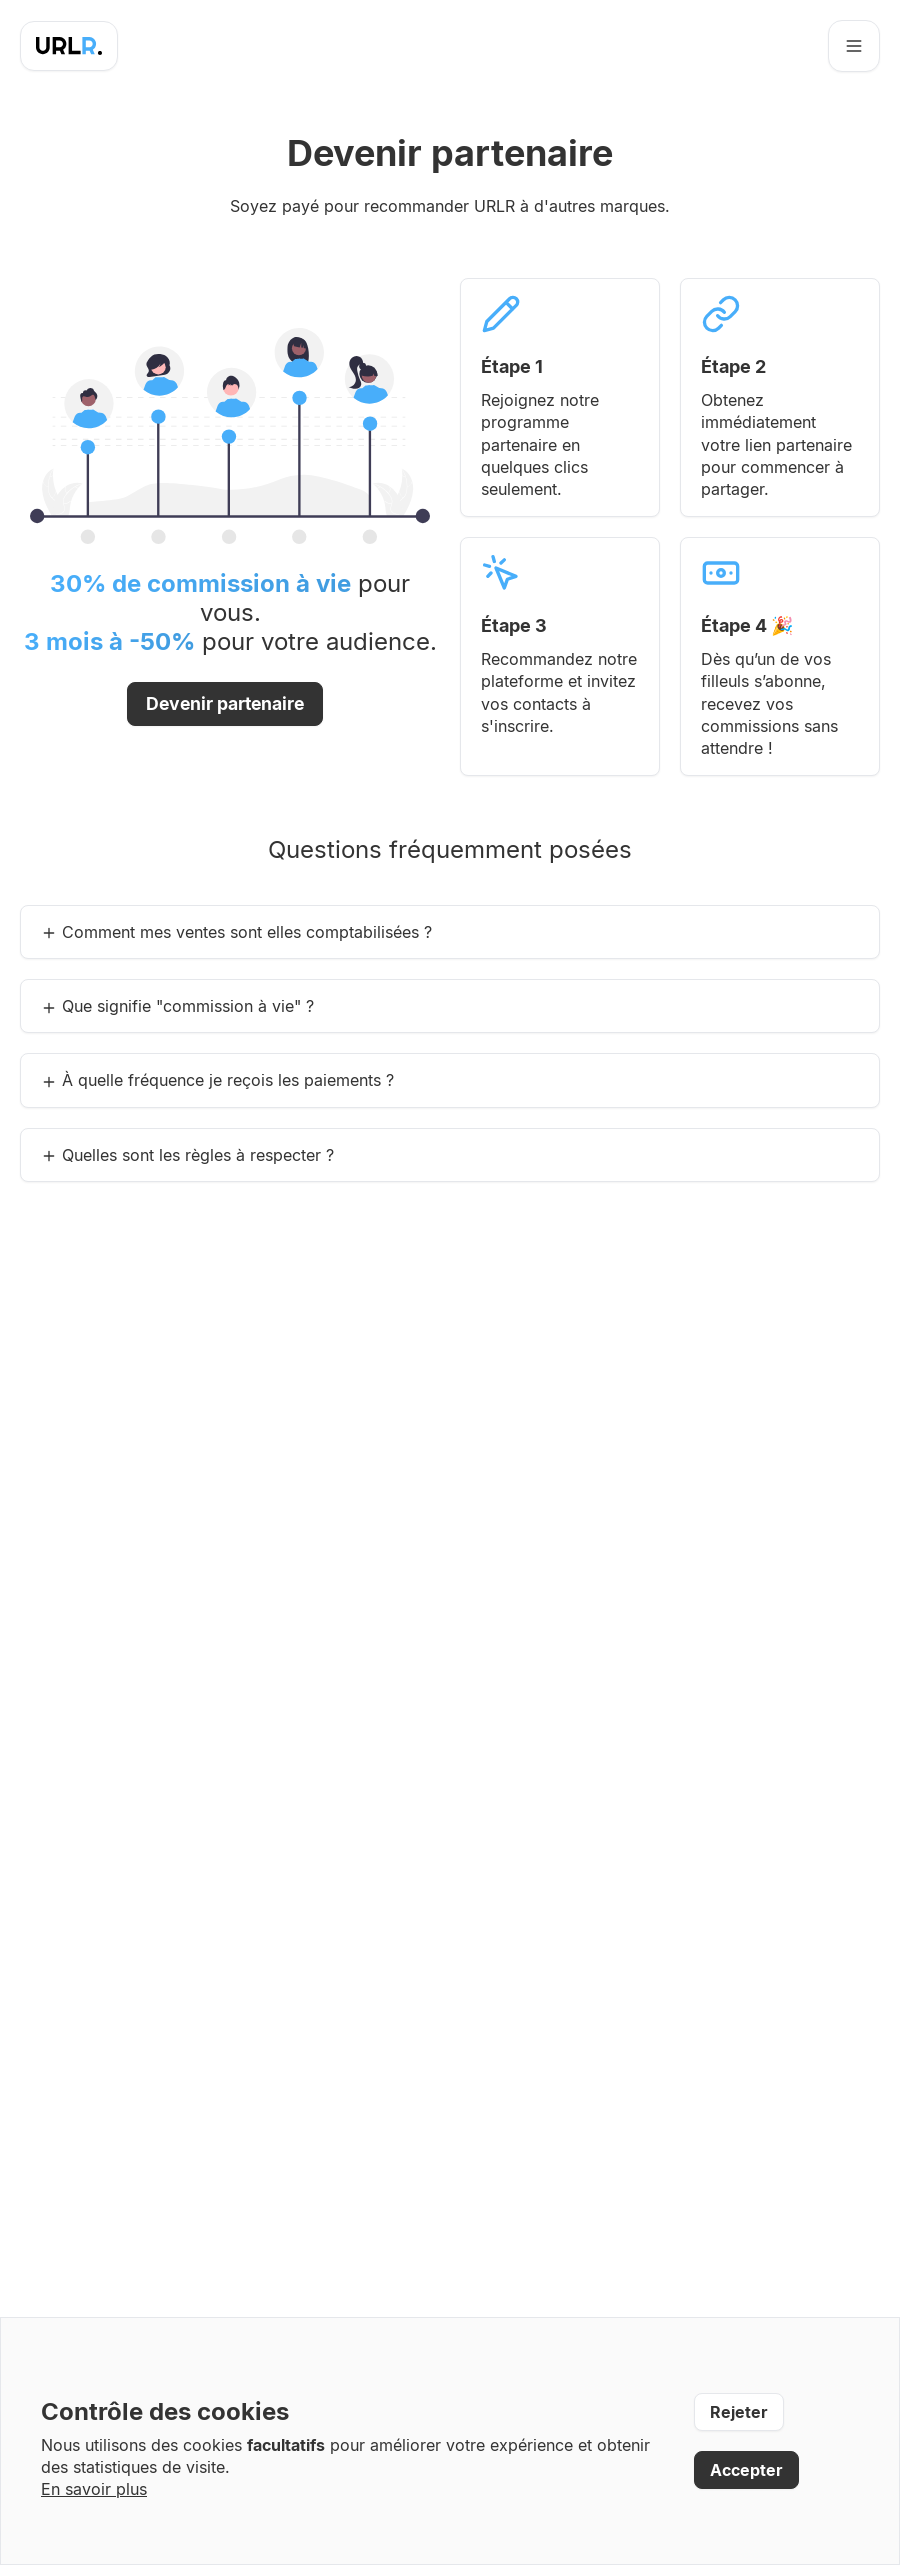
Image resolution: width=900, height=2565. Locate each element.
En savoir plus (94, 2489)
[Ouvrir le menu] (854, 46)
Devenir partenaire (225, 703)
